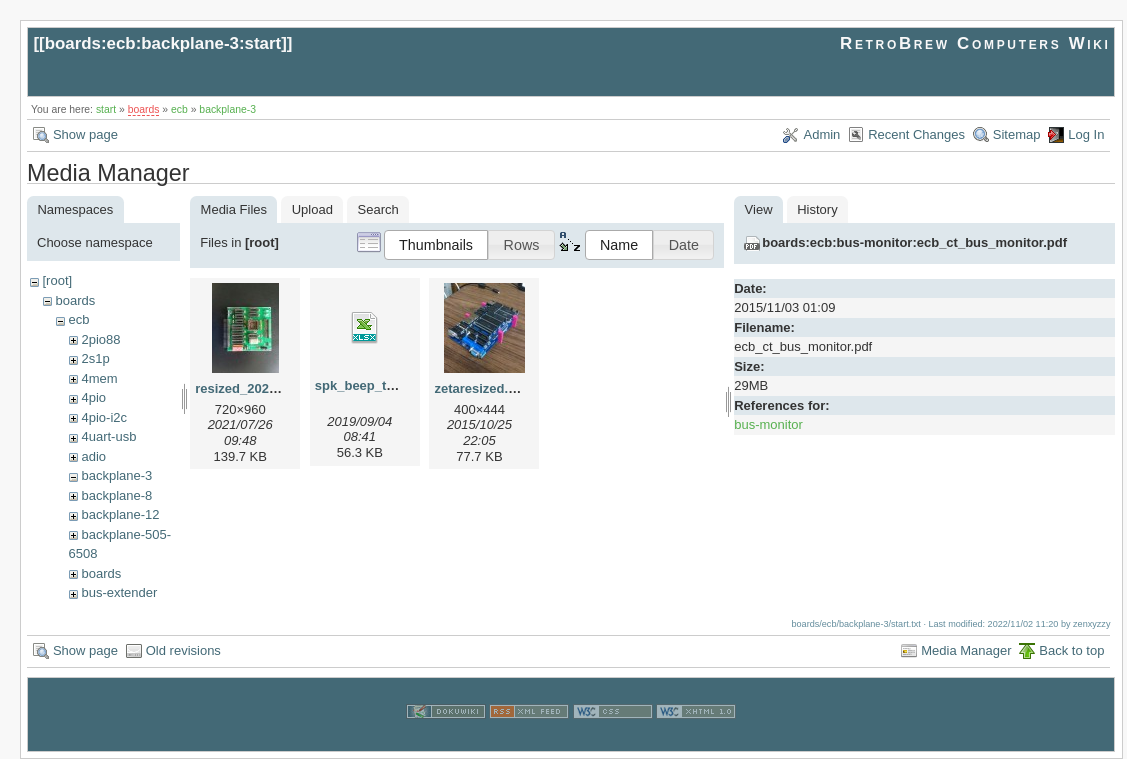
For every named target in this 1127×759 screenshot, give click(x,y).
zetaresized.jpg (480, 388)
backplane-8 (116, 495)
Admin (821, 134)
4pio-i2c (104, 417)
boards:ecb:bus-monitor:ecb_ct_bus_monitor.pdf (914, 242)
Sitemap (1017, 134)
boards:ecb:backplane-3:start (163, 43)
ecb (179, 109)
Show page (85, 134)
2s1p (95, 358)
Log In (1086, 134)
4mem (99, 378)
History (817, 209)
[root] (57, 280)
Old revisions (183, 650)
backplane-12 (120, 514)
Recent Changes (916, 134)
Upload (312, 209)
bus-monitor (768, 424)
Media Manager (966, 650)
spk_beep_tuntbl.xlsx (381, 385)
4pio (93, 397)
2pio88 (100, 339)
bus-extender (119, 592)
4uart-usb (108, 436)
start (106, 109)
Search (378, 209)
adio (93, 456)
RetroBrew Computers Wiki (975, 43)
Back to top (1071, 650)
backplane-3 (227, 109)
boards (144, 109)
